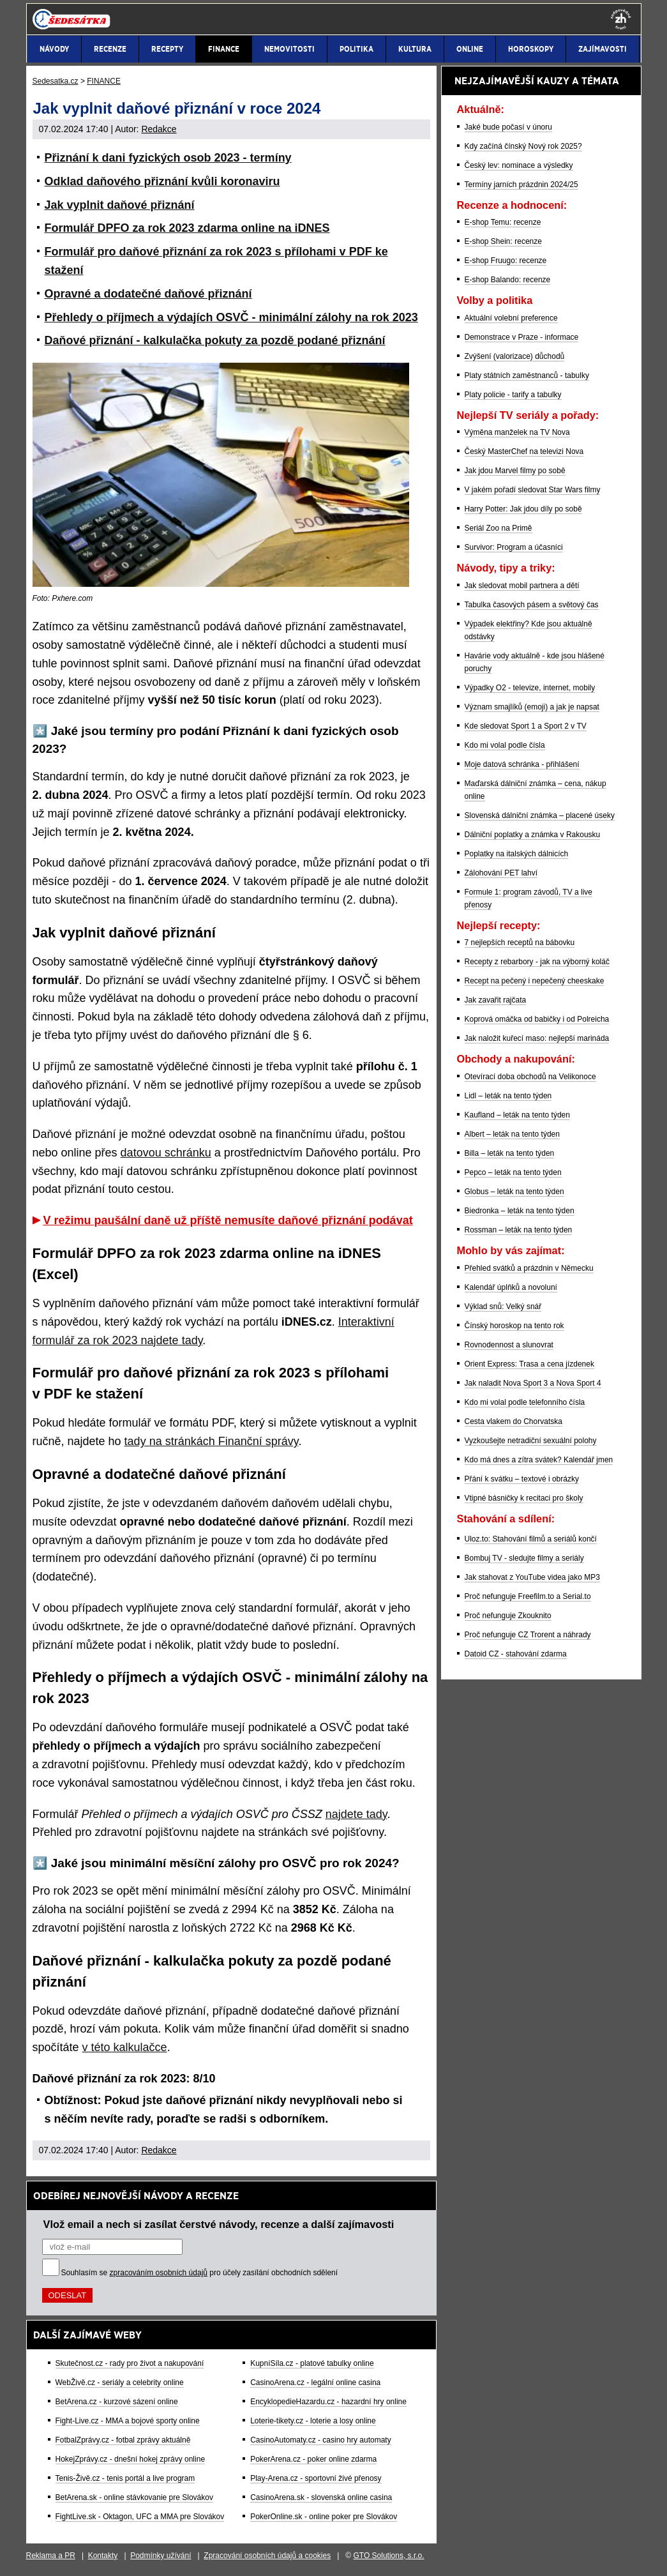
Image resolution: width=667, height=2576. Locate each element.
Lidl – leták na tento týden (508, 1095)
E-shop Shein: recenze (503, 241)
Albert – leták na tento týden (512, 1134)
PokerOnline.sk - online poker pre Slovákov (323, 2516)
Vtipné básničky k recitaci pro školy (524, 1498)
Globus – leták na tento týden (514, 1191)
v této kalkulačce (124, 2047)
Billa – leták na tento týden (510, 1153)
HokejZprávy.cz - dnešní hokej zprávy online (131, 2459)
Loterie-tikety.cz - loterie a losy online (313, 2420)
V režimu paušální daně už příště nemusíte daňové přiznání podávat (228, 1220)
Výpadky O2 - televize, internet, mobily (530, 687)
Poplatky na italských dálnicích (517, 853)
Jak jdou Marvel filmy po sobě (515, 470)
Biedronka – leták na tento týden (519, 1210)
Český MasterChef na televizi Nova (524, 451)
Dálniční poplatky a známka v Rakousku (533, 834)
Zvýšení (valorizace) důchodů (515, 356)
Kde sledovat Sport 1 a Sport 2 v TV (526, 726)
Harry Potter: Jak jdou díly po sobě (523, 508)
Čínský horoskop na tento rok (514, 1325)
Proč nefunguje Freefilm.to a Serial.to (528, 1596)
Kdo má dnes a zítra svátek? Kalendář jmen (539, 1459)
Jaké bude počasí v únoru (508, 127)
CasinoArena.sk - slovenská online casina (321, 2497)
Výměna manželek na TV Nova (517, 432)
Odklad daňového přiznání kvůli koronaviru (162, 181)
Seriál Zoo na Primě (498, 528)
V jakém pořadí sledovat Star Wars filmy (533, 489)
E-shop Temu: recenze (503, 222)
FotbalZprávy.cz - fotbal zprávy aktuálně (123, 2440)
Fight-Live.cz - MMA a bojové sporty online (128, 2420)
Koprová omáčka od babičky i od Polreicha (537, 1019)
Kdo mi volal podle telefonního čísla (525, 1402)
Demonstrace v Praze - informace (522, 337)
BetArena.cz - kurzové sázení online (117, 2401)
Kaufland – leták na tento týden (517, 1114)
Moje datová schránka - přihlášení (522, 764)
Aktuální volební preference (511, 318)
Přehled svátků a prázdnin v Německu (529, 1268)
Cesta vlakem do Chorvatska (513, 1421)
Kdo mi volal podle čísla (505, 745)
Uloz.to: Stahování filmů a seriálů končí (531, 1538)
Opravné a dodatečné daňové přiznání (148, 293)
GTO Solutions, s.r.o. (388, 2555)
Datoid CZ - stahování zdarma (516, 1653)
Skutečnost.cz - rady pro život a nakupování (130, 2363)
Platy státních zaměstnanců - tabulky (527, 375)
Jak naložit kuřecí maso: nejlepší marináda (537, 1038)
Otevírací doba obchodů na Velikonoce (530, 1076)
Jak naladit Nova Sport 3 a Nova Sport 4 (533, 1383)
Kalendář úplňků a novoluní (511, 1287)
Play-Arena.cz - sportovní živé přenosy (315, 2478)
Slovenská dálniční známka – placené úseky (540, 815)
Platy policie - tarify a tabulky (513, 394)
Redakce (158, 129)
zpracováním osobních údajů (158, 2272)
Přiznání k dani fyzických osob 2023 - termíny (168, 157)
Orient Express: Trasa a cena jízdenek (529, 1364)
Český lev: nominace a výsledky (519, 165)
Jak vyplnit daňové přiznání (120, 205)
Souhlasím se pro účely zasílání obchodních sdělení (199, 2272)
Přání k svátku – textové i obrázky (522, 1478)
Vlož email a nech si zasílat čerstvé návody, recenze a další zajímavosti (218, 2224)
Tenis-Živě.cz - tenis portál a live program (125, 2478)
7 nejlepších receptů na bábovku (520, 942)
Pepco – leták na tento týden (513, 1172)
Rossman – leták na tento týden (519, 1229)
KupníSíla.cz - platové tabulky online (311, 2363)
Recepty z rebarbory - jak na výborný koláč (537, 961)
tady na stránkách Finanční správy (211, 1441)
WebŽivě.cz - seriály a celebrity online (120, 2382)
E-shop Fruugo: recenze (506, 260)
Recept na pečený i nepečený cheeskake (534, 980)
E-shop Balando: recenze (508, 279)
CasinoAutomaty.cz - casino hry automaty (320, 2440)
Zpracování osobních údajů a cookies (267, 2555)
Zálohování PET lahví (501, 872)
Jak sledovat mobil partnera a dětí (522, 585)
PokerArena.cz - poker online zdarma (313, 2459)
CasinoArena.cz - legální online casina (315, 2382)
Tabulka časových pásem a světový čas (532, 604)
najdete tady (356, 1814)
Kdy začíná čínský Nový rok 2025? (523, 146)
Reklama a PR (50, 2555)
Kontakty (103, 2555)
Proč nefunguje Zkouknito (508, 1615)
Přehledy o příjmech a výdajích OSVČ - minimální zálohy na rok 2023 (231, 317)
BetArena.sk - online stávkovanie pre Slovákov (134, 2497)
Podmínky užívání (160, 2555)
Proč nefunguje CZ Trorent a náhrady (528, 1634)
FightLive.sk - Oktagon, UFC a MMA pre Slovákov (140, 2516)
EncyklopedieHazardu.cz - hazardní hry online (328, 2401)
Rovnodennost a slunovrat (509, 1344)
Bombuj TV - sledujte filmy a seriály (524, 1558)
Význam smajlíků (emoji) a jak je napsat (532, 706)
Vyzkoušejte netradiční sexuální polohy (531, 1440)
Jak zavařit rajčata (496, 1000)
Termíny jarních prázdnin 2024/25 (521, 184)
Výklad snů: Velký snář (503, 1306)
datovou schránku (166, 1152)
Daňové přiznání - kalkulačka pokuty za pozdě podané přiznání (215, 340)
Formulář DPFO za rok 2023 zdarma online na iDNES (187, 228)
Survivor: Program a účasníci (514, 547)
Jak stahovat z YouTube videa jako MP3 (532, 1577)
